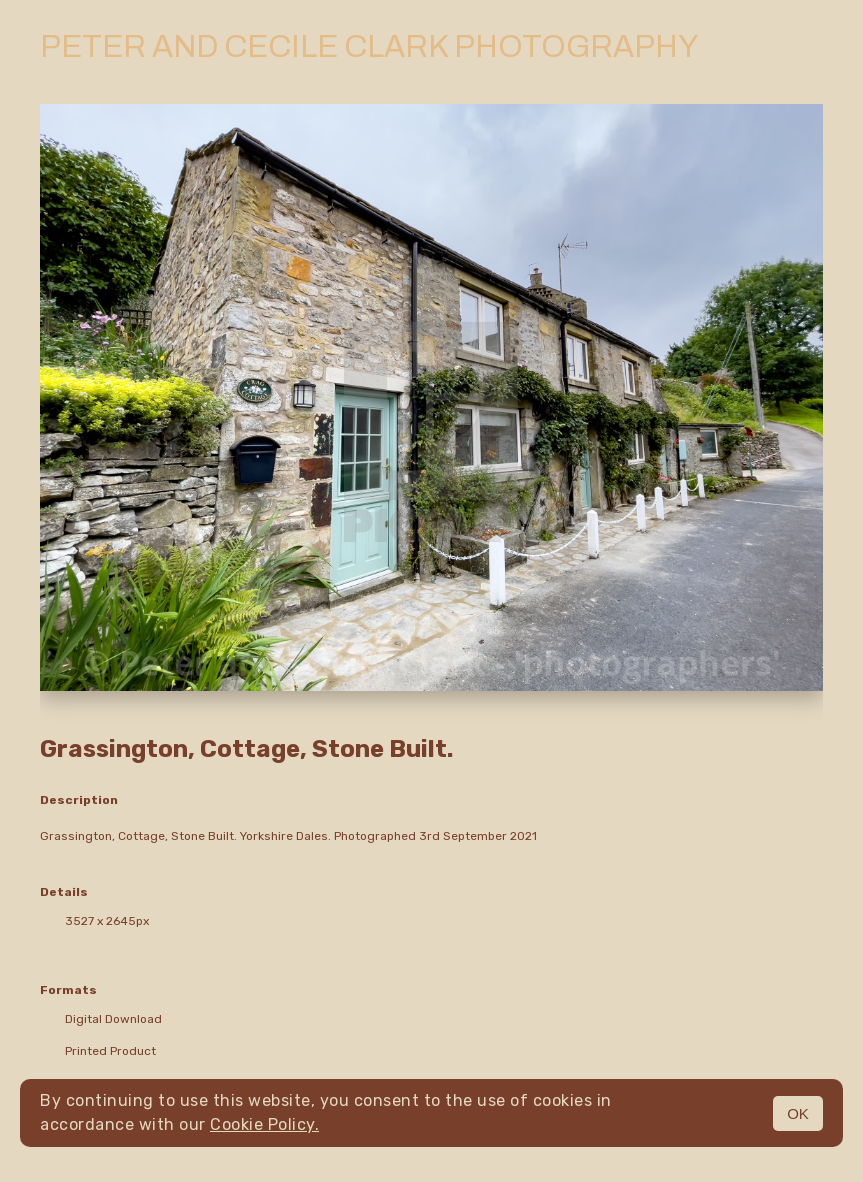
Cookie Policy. (264, 1124)
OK (798, 1113)
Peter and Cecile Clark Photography (369, 47)
